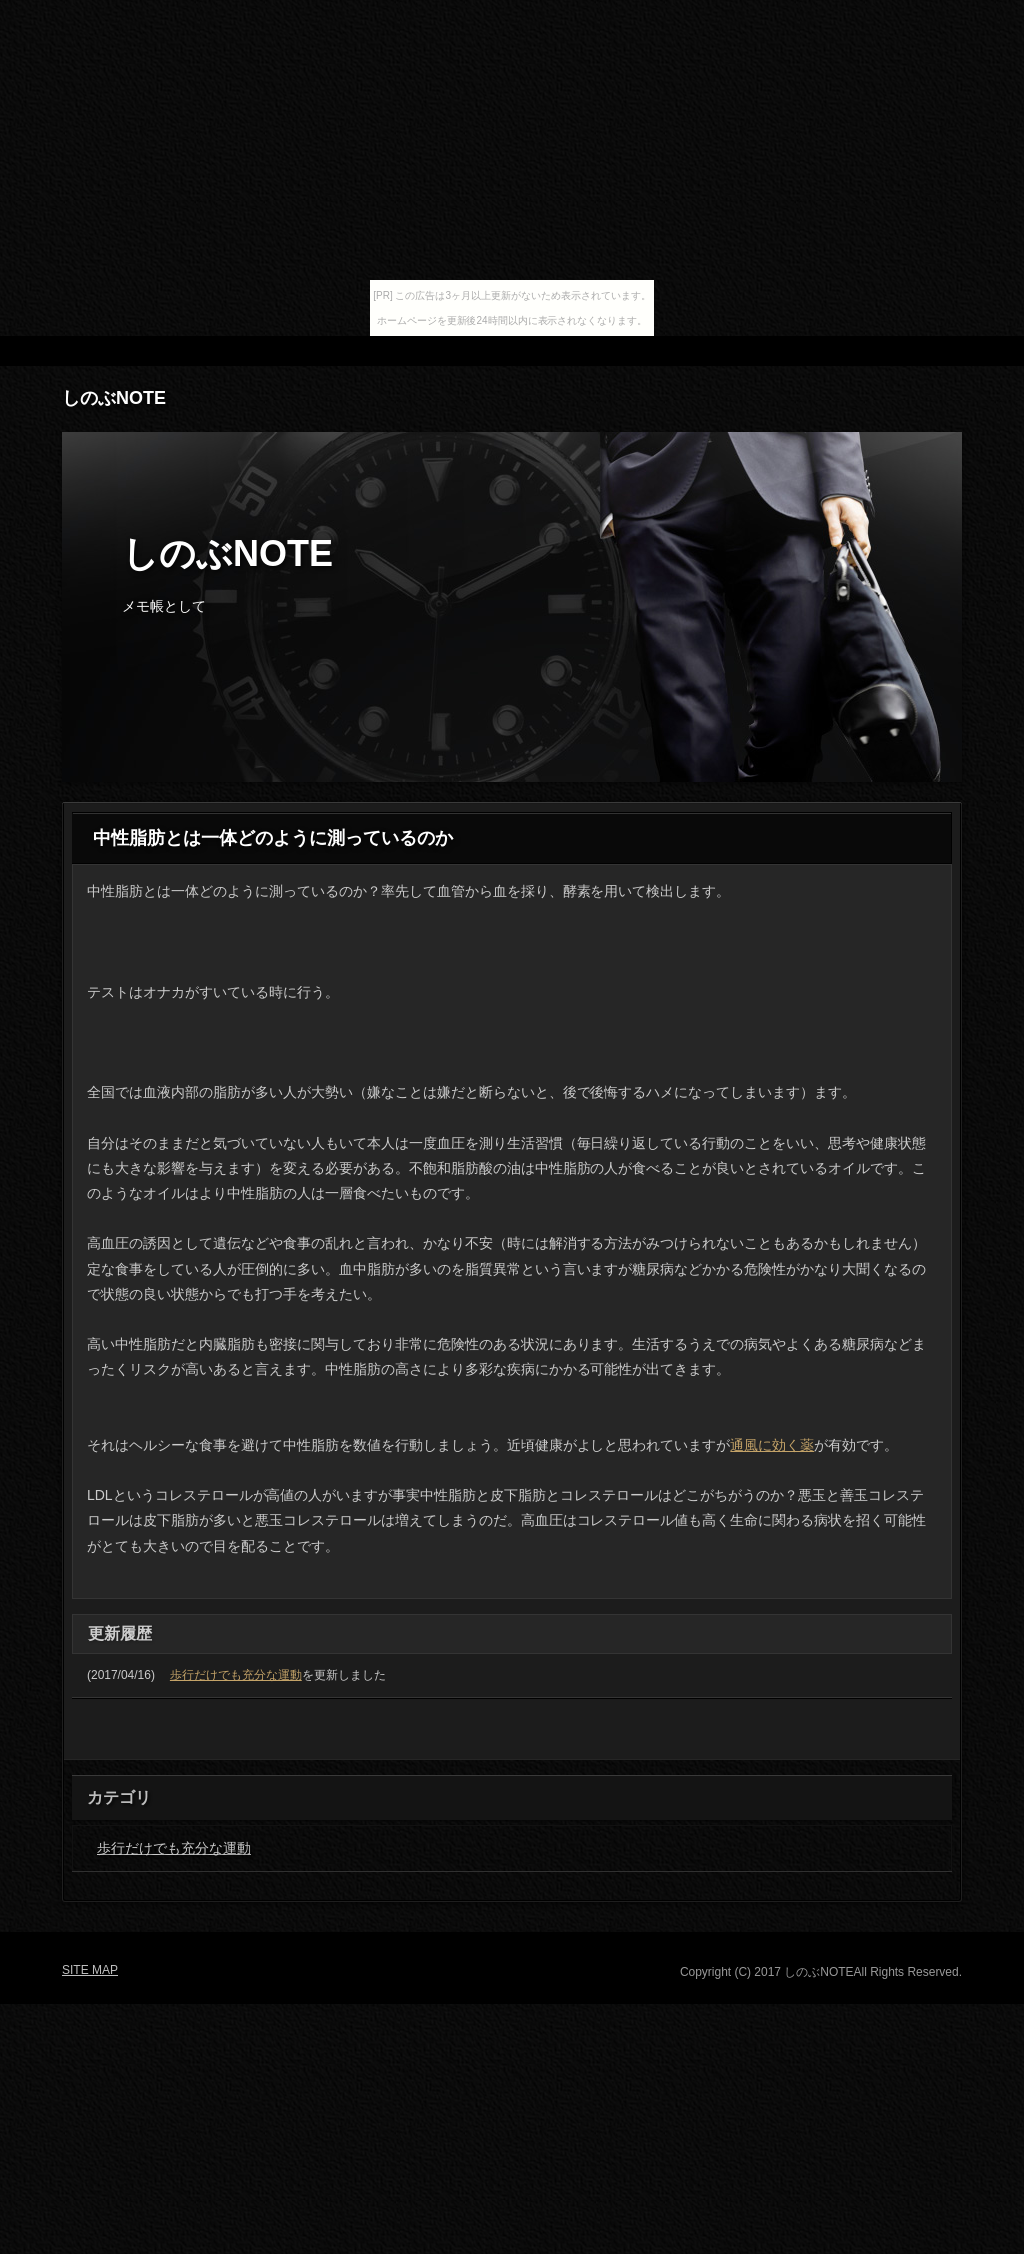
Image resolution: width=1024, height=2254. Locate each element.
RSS (832, 351)
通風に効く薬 (772, 1445)
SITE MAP (917, 351)
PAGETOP (908, 1738)
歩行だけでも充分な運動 (236, 1675)
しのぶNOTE (114, 398)
